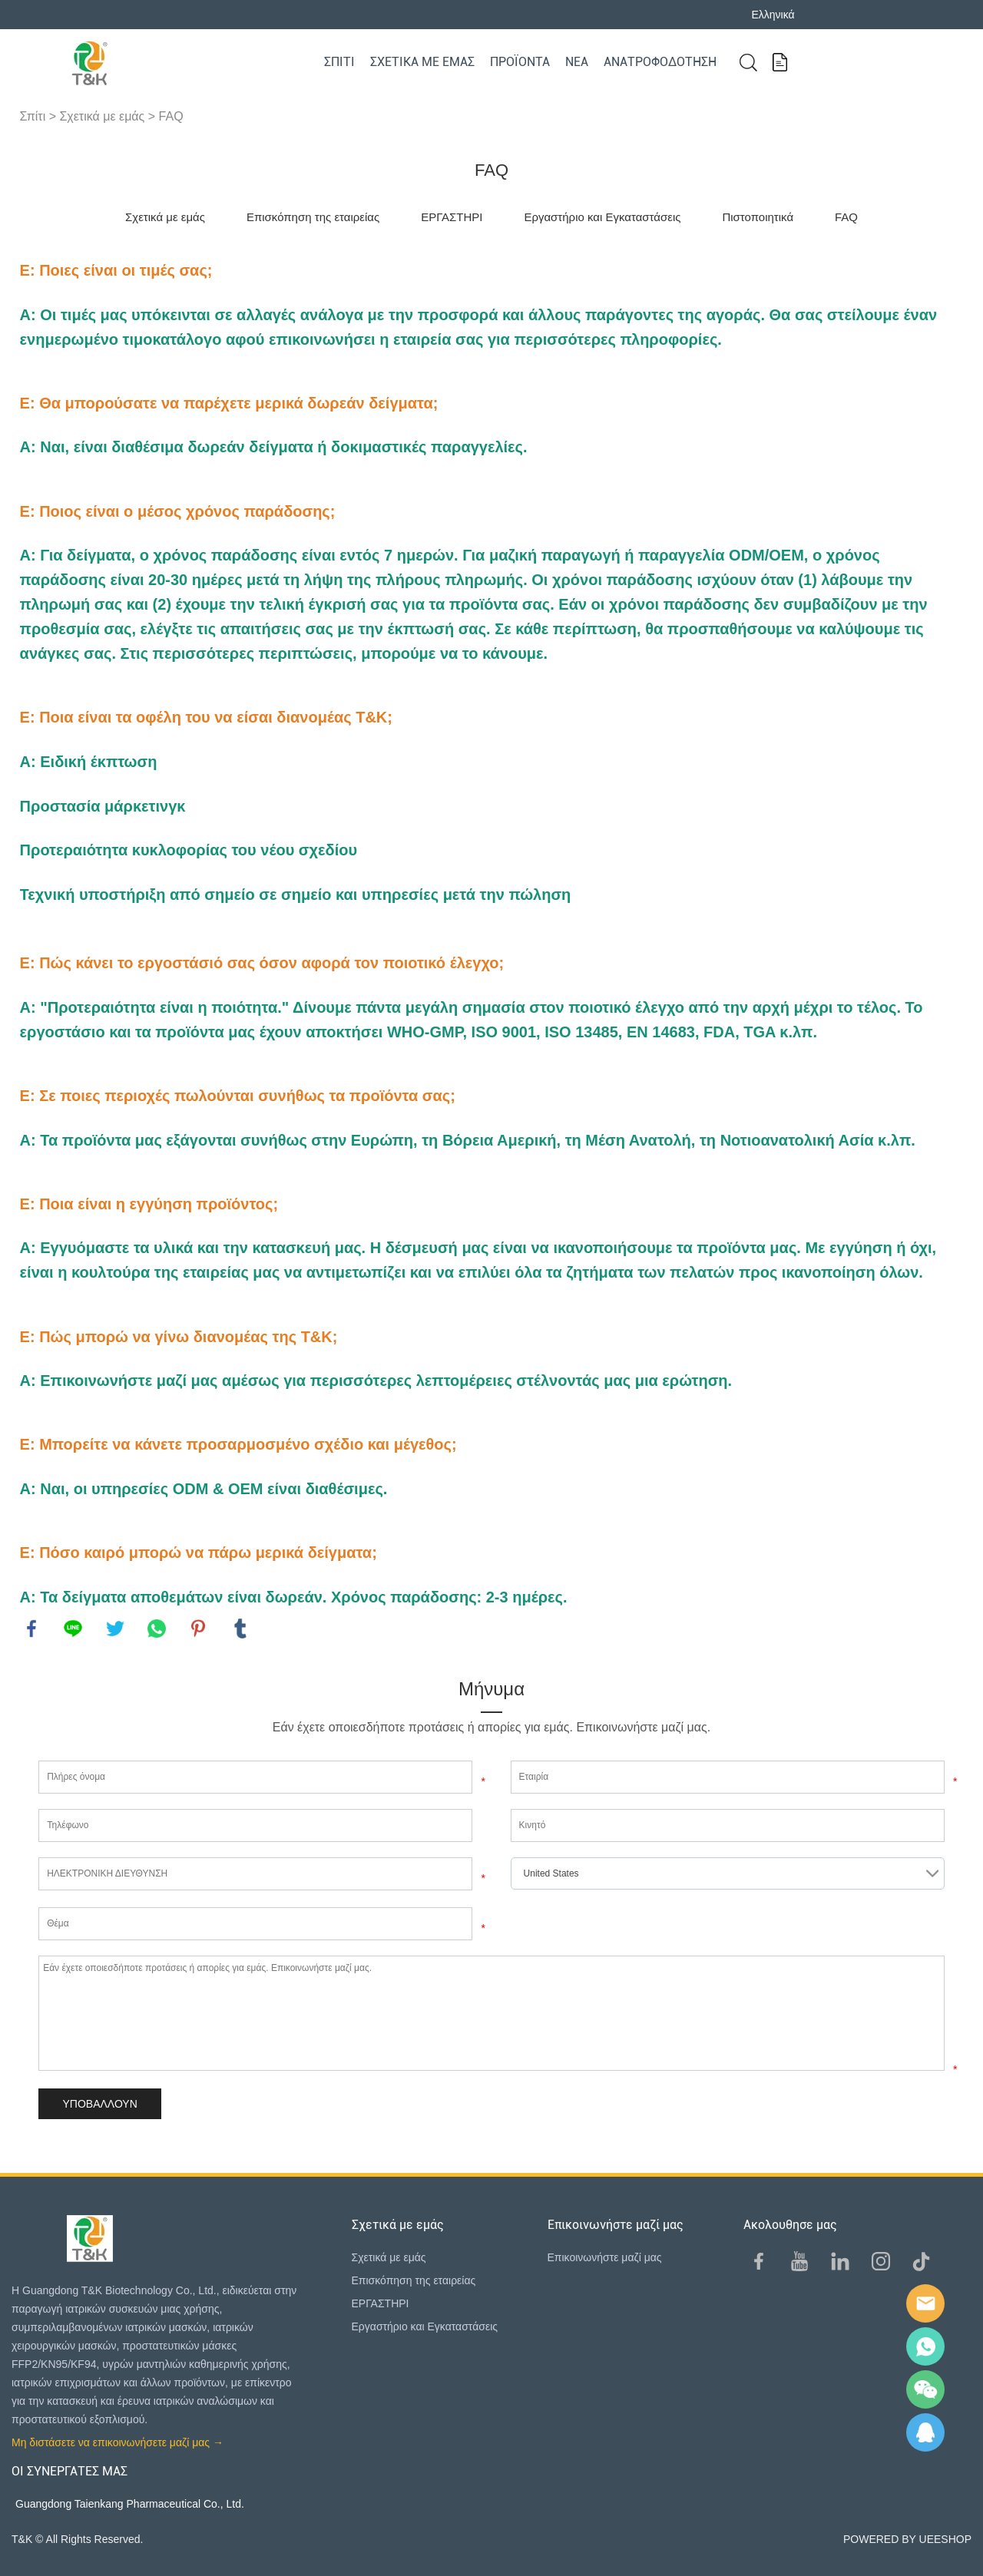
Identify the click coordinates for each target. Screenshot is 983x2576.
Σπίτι (339, 62)
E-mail (925, 2303)
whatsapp (156, 1628)
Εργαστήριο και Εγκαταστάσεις (602, 216)
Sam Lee (925, 2346)
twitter (115, 1628)
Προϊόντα (520, 62)
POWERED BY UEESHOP (907, 2539)
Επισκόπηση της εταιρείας (313, 216)
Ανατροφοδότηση (660, 62)
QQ (925, 2432)
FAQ (171, 116)
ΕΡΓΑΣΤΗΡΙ (451, 216)
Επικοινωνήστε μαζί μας (605, 2257)
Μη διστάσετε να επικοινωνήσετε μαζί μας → (117, 2442)
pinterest (198, 1628)
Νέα (576, 62)
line (72, 1628)
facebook (31, 1628)
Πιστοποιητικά (757, 216)
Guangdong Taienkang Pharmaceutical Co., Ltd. (129, 2504)
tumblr (240, 1628)
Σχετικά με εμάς (422, 62)
